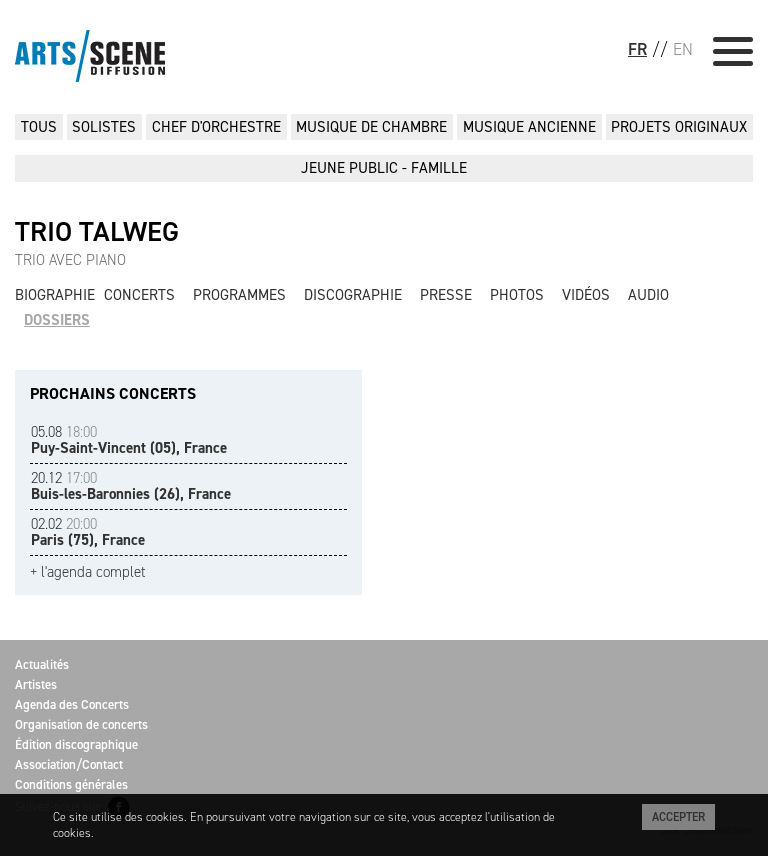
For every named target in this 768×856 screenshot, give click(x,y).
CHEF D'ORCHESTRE (216, 127)
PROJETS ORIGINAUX (679, 127)
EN (683, 49)
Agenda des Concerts (72, 704)
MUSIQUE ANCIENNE (529, 127)
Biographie (55, 295)
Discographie (353, 295)
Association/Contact (69, 764)
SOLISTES (104, 127)
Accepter (678, 817)
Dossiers (57, 320)
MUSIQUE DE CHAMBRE (371, 127)
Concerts (139, 295)
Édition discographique (76, 744)
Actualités (42, 664)
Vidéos (586, 295)
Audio (648, 295)
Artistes (36, 684)
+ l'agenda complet (88, 572)
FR (637, 49)
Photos (517, 295)
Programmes (239, 295)
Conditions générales (71, 784)
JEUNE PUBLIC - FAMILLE (384, 168)
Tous (39, 127)
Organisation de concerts (81, 724)
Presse (446, 295)
